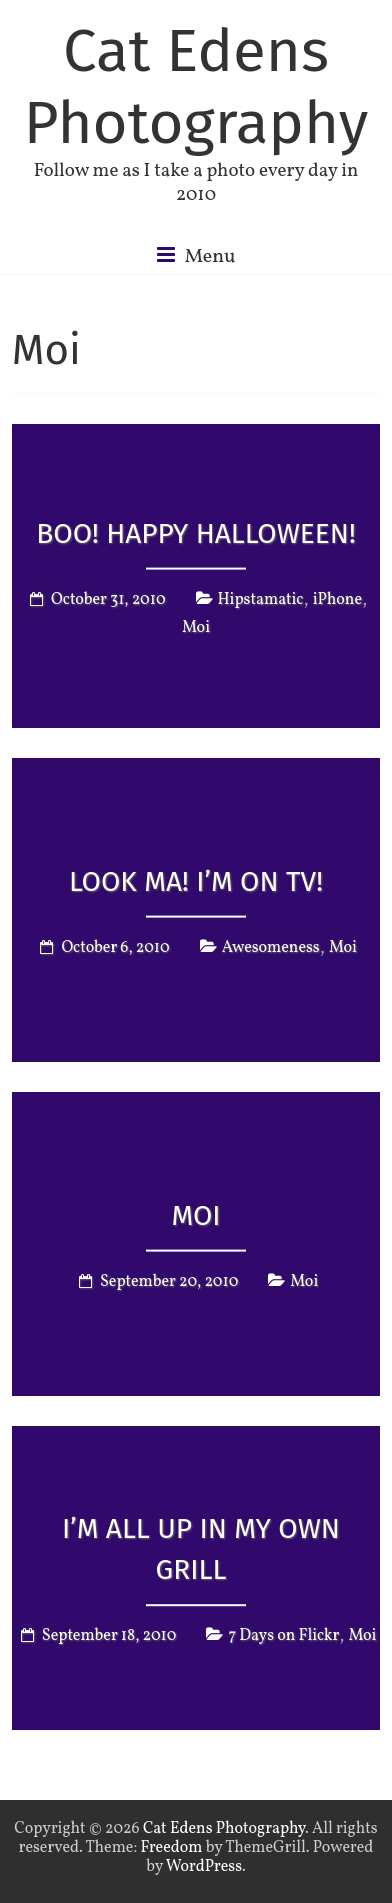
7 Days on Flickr (283, 1636)
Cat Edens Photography (196, 87)
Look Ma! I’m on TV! (196, 881)
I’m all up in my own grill (201, 1549)
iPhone (337, 600)
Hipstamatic (261, 600)
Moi (196, 628)
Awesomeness (271, 948)
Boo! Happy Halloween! (195, 533)
